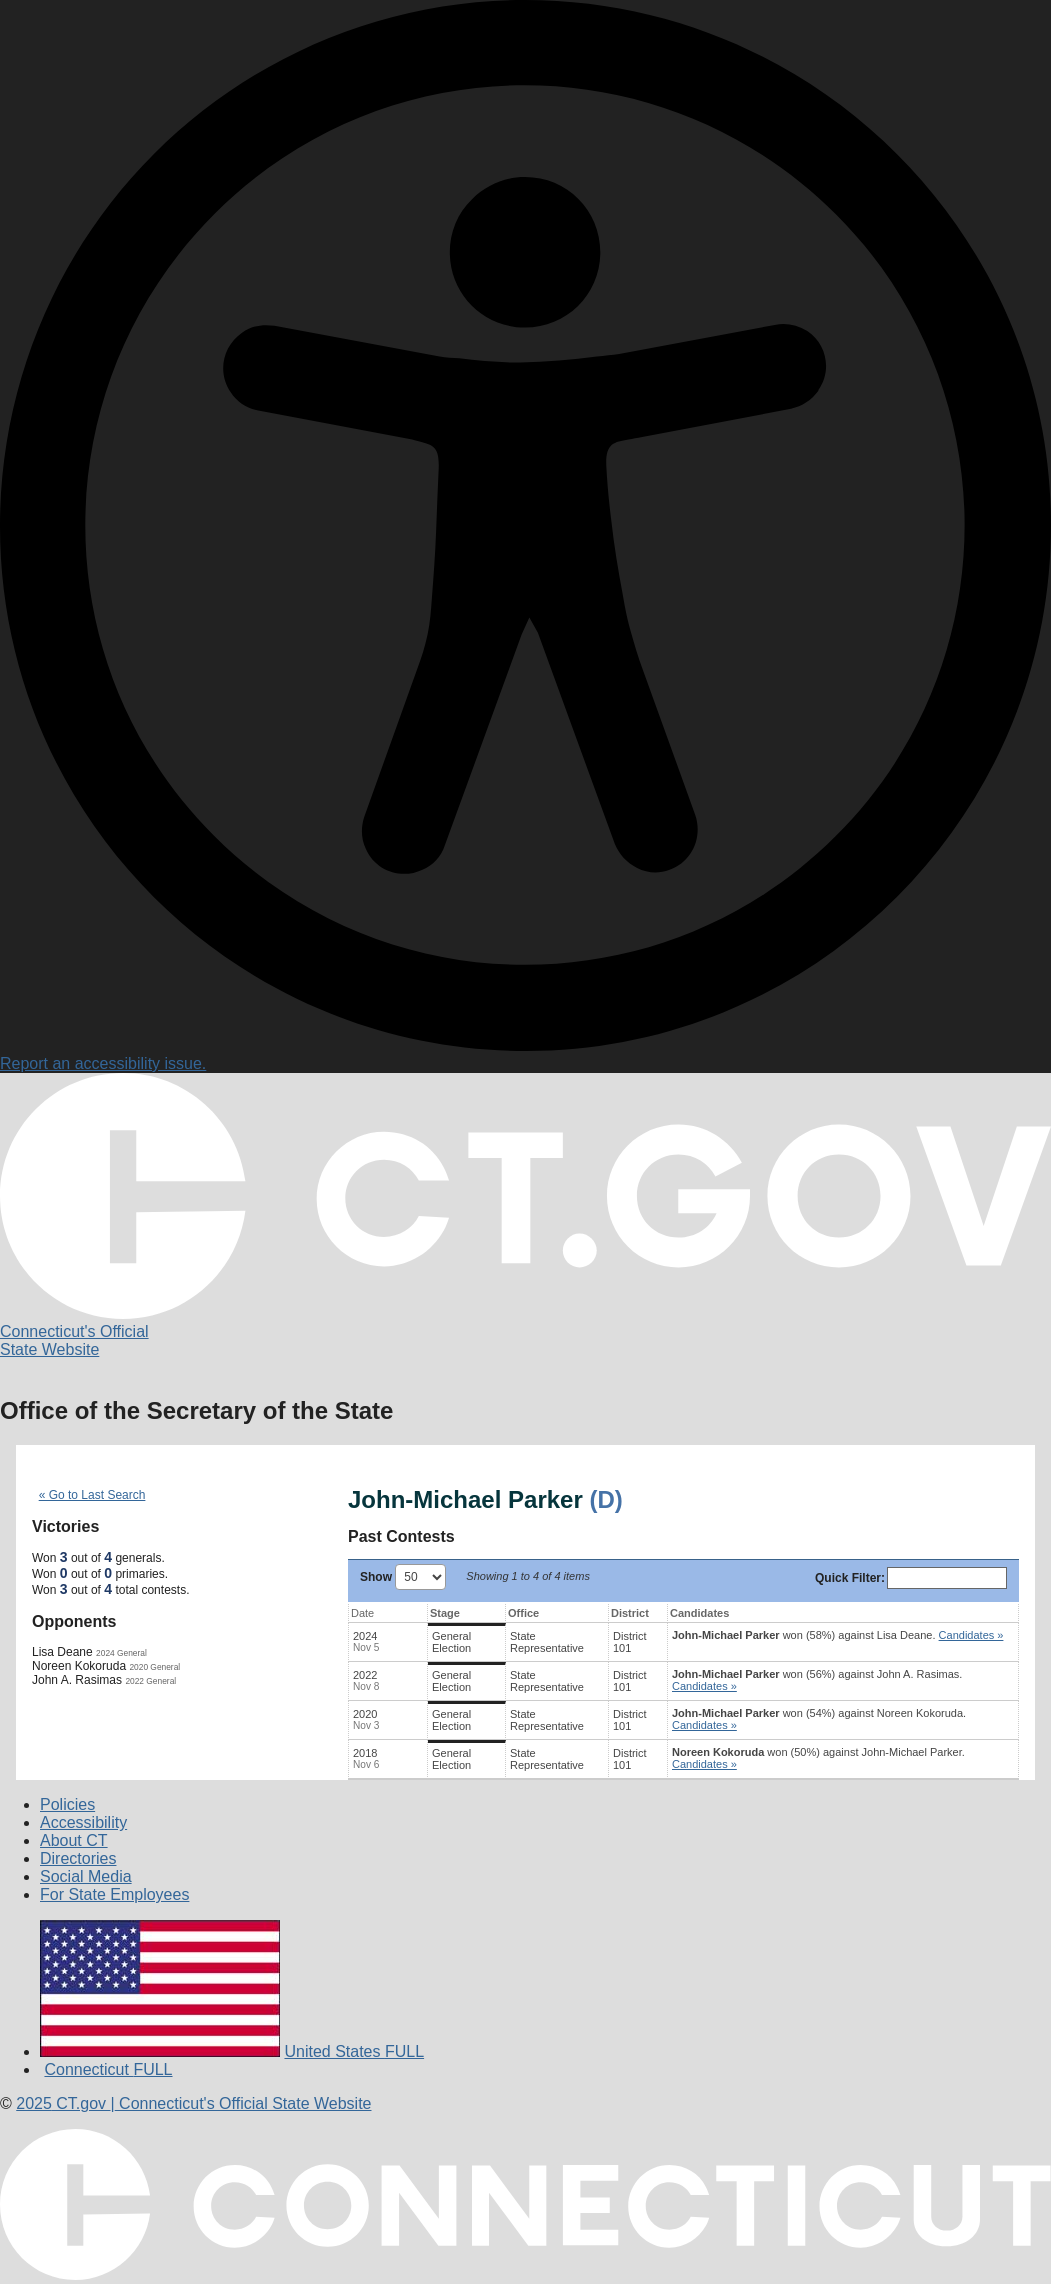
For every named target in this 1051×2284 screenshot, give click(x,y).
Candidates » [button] (971, 1635)
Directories (78, 1858)
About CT (74, 1840)
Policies (67, 1804)
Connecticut (108, 2069)
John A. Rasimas (77, 1680)
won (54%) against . (819, 1719)
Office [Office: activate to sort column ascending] (523, 1613)
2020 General (154, 1667)
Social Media (86, 1876)
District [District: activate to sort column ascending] (630, 1613)
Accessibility (83, 1822)
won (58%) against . (837, 1635)
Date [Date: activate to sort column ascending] (362, 1613)
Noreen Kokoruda (79, 1666)
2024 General (121, 1653)
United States (354, 2051)
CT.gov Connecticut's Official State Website (193, 2103)
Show (403, 1577)
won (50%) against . (818, 1758)
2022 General (150, 1681)
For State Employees (114, 1894)
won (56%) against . (817, 1680)
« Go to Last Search (92, 1495)
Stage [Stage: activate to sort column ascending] (445, 1613)
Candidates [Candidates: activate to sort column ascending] (699, 1613)
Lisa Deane (62, 1652)
